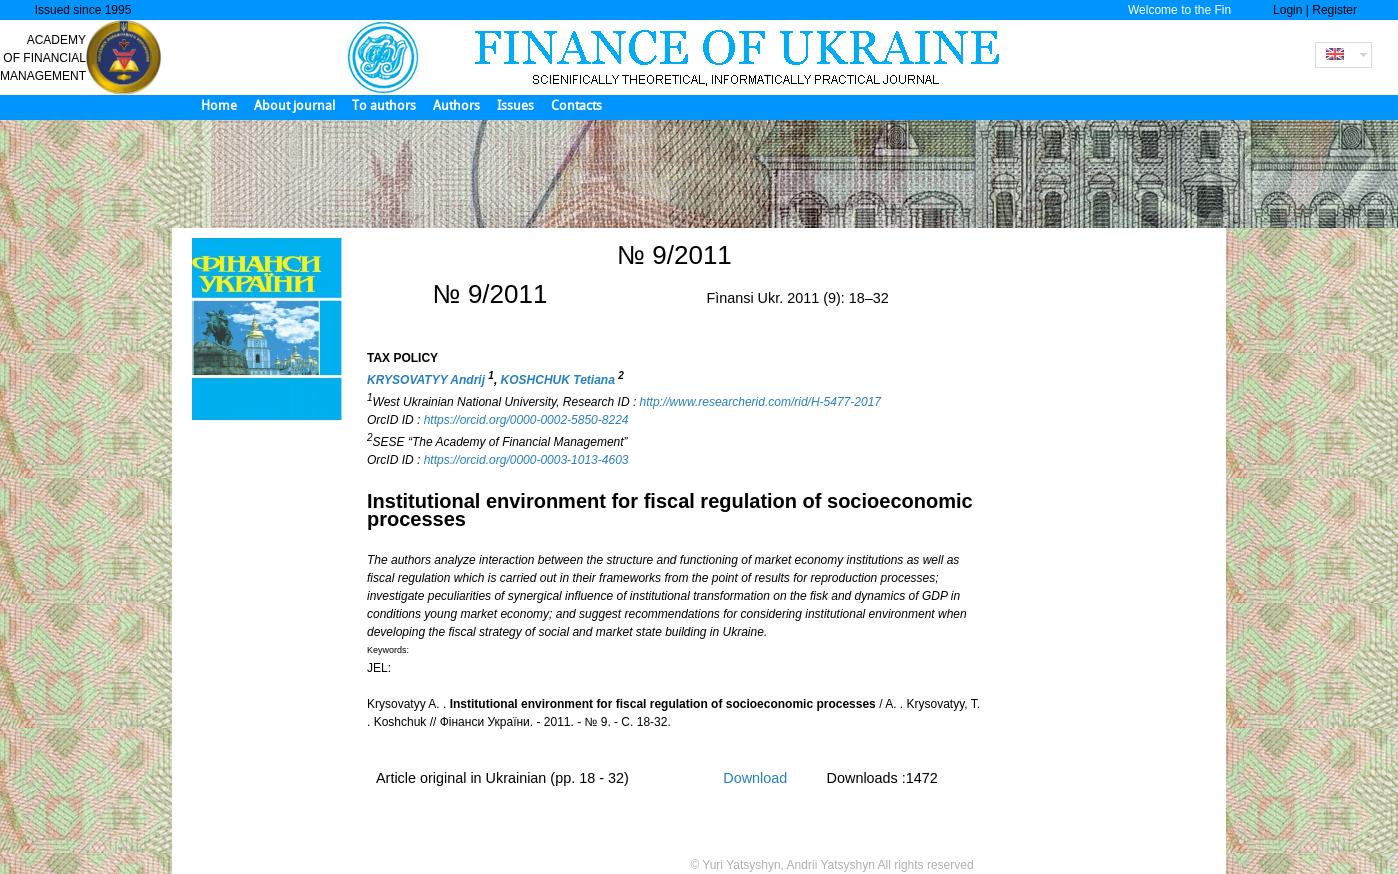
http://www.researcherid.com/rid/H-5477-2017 (760, 402)
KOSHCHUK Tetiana (560, 380)
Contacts (576, 105)
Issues (515, 105)
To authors (384, 105)
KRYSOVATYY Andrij (427, 380)
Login (1287, 10)
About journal (294, 105)
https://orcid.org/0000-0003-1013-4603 (526, 460)
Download (755, 778)
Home (219, 105)
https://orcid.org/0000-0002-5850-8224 (526, 420)
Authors (456, 105)
